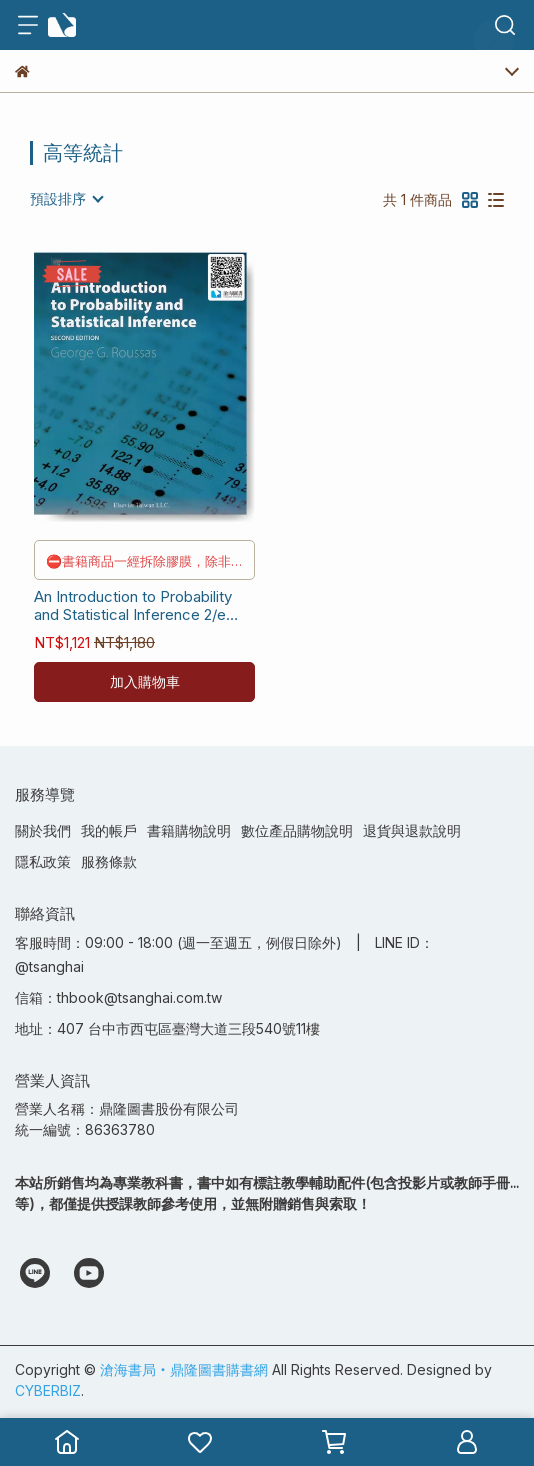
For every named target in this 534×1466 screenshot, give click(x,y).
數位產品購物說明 (297, 830)
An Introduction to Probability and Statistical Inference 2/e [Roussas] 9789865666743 (133, 606)
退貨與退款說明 (412, 830)
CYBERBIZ (48, 1390)
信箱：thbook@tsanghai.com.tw (118, 997)
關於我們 (43, 830)
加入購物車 (145, 681)
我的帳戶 (109, 830)
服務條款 (109, 861)
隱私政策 (43, 861)
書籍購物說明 (189, 830)
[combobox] (66, 199)
